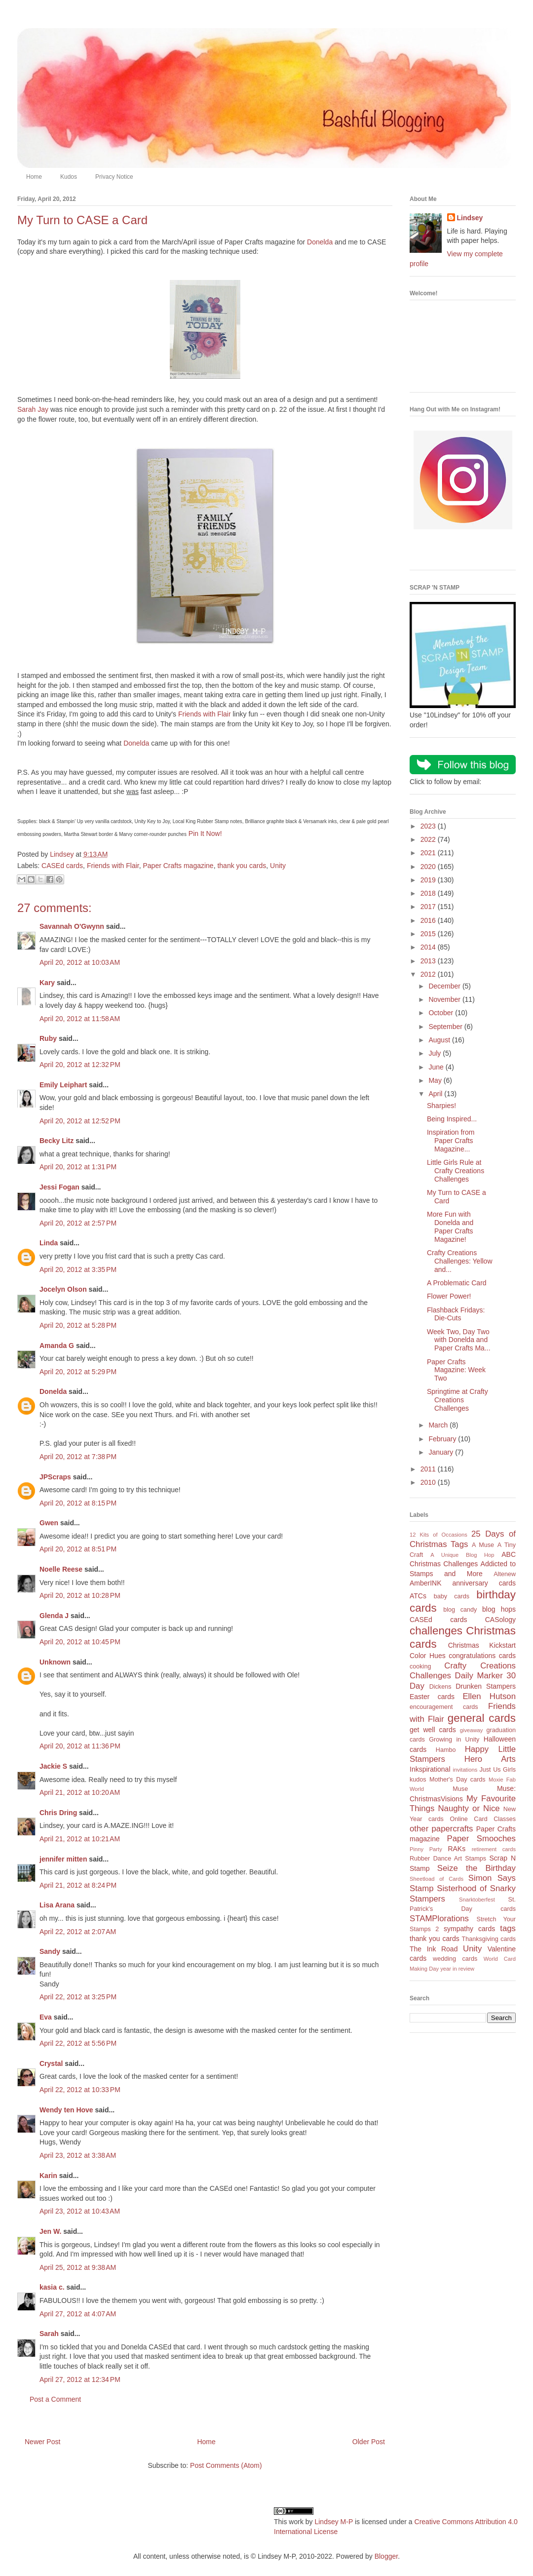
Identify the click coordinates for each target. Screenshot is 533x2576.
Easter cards (432, 1697)
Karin (48, 2176)
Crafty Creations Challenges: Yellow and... (460, 1261)
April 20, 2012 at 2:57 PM (77, 1223)
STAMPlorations (439, 1918)
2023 (429, 826)
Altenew (505, 1574)
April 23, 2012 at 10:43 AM (79, 2211)
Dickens (440, 1686)
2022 (429, 839)
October (441, 1013)
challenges (436, 1631)
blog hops (499, 1609)
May (435, 1080)
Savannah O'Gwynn (71, 926)
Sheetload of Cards (436, 1879)
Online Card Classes (483, 1819)
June (436, 1067)
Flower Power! (449, 1296)
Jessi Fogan (59, 1187)
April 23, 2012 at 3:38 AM (77, 2155)
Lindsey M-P (333, 2522)
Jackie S (53, 1766)
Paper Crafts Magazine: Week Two (456, 1370)
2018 (429, 893)
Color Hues (428, 1656)
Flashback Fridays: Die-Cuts (456, 1314)
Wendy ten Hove (66, 2110)
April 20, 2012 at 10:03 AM (79, 962)
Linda (48, 1243)
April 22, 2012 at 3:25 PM (77, 1997)
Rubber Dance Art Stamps (448, 1858)
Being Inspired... (452, 1119)
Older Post (368, 2442)
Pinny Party (426, 1849)
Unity (278, 866)
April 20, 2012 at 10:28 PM (79, 1595)
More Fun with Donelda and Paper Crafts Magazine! (450, 1226)
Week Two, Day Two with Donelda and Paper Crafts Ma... (459, 1340)
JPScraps (55, 1477)
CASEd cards (62, 866)
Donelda (320, 242)
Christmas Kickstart (482, 1645)
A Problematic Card (457, 1283)
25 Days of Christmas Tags (463, 1539)
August (440, 1040)
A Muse (483, 1545)
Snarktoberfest (477, 1899)
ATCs (418, 1596)
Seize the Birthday (476, 1868)
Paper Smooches (481, 1838)
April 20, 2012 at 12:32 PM (79, 1065)
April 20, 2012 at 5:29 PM (77, 1372)
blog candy (460, 1609)
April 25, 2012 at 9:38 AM (77, 2267)
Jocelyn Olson (63, 1289)
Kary (47, 983)
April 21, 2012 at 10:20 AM (79, 1792)
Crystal (51, 2063)
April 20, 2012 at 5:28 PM (77, 1325)
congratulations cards (482, 1656)
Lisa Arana (57, 1905)
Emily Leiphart (63, 1085)
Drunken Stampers (486, 1686)
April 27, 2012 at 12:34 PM (79, 2379)
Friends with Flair (204, 714)
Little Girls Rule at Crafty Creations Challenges (455, 1170)
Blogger (386, 2556)
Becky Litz (56, 1141)
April (436, 1094)
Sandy (49, 1951)
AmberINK (426, 1583)
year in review (457, 1969)
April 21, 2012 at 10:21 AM (79, 1839)
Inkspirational (430, 1769)
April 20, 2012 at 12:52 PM (79, 1121)
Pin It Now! (205, 833)
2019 (429, 880)
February (443, 1439)
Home (34, 176)
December (445, 986)
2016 (429, 920)
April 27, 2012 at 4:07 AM (77, 2314)
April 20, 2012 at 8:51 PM (77, 1549)
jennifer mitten (63, 1859)
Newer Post (42, 2442)
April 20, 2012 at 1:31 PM (77, 1167)
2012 (429, 974)
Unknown (55, 1662)
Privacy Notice (114, 176)
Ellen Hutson (489, 1696)
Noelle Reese (60, 1569)
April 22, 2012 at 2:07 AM (77, 1932)
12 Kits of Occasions (438, 1535)
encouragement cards (444, 1707)
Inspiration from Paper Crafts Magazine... (450, 1140)
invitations (465, 1770)
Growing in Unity (454, 1739)
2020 (429, 867)
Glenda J (54, 1616)
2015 (429, 934)
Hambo (446, 1749)
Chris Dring (58, 1813)
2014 (429, 947)
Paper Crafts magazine (178, 866)
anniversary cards (484, 1583)
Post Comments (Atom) (226, 2465)
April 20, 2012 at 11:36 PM (79, 1746)
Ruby (48, 1038)
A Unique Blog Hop (462, 1555)
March (439, 1425)
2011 (429, 1469)
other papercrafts (441, 1828)
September (446, 1026)
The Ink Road (433, 1949)
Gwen (48, 1523)
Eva (45, 2017)
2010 (429, 1482)
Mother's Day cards (457, 1779)
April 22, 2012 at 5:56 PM (77, 2043)
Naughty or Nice (468, 1808)
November (445, 999)
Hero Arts (490, 1759)
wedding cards (455, 1958)
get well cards (433, 1730)
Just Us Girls (497, 1769)
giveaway (471, 1730)
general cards (482, 1718)
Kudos (68, 176)
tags (508, 1928)
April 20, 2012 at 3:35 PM (77, 1269)
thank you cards (241, 866)
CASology (500, 1620)
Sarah (49, 2334)
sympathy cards (469, 1929)
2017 (429, 907)
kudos (418, 1779)
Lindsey (470, 218)
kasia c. (52, 2287)
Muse (460, 1788)
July (435, 1053)
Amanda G (56, 1345)
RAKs (456, 1849)
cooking (420, 1666)
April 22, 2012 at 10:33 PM (79, 2090)
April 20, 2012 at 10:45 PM (79, 1642)
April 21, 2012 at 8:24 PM (77, 1885)
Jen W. (50, 2231)
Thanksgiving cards (489, 1939)
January (441, 1452)
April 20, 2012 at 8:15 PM (77, 1503)
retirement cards (494, 1849)
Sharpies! (441, 1106)
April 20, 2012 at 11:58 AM (79, 1019)
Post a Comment (55, 2399)
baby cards (451, 1596)
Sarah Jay (32, 409)
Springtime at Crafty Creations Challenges (457, 1399)
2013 (429, 961)
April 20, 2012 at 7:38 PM (77, 1457)
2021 (429, 853)
